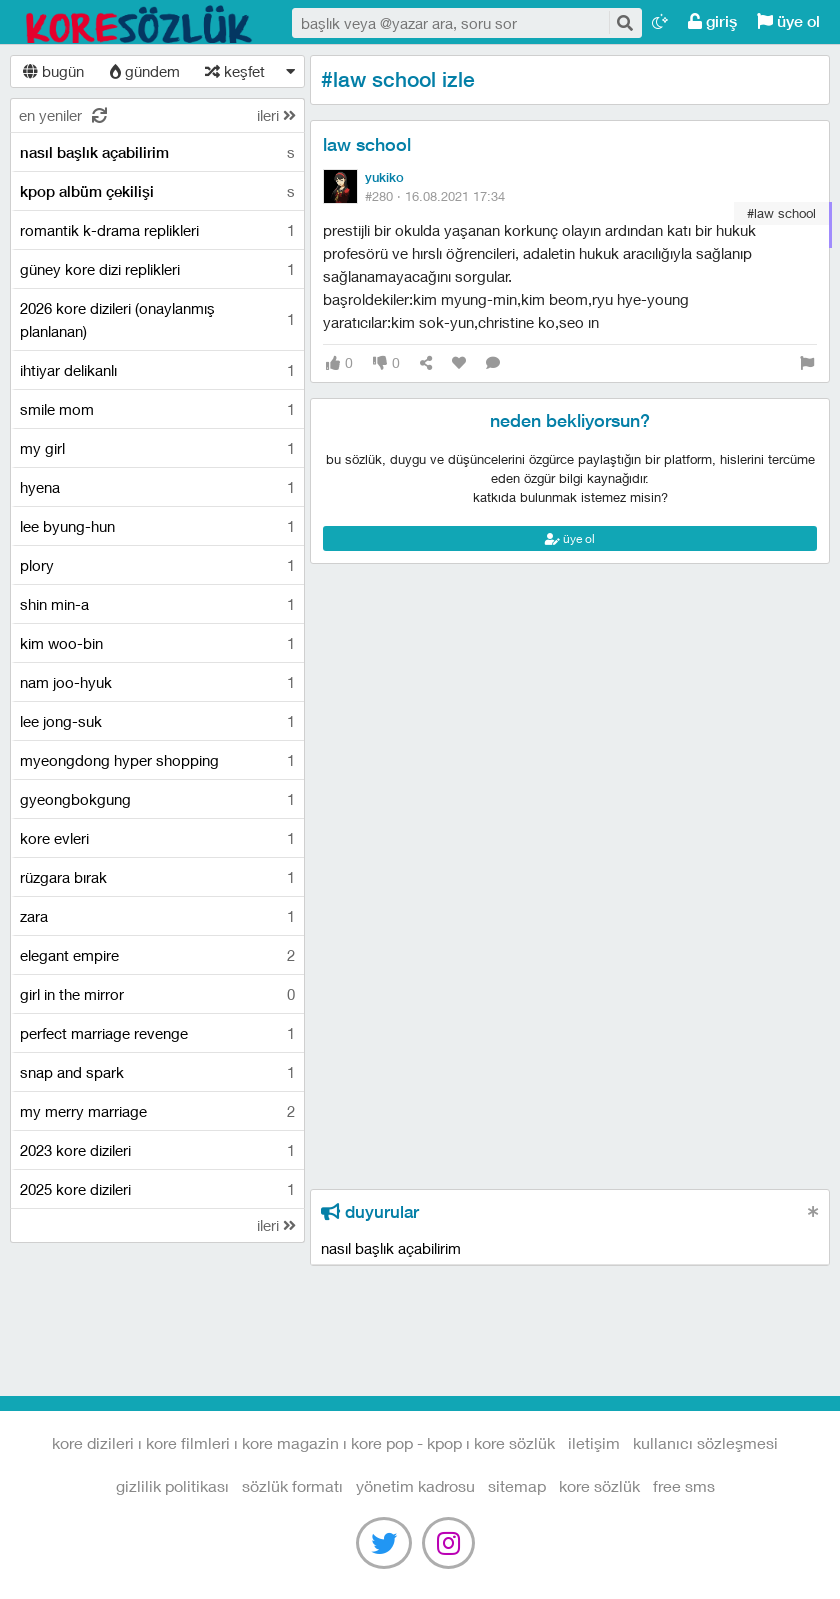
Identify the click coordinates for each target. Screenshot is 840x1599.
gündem (145, 71)
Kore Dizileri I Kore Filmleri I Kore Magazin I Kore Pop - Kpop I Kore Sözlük (140, 23)
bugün (53, 71)
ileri (276, 115)
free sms (684, 1485)
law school (367, 144)
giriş (712, 21)
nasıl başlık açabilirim (391, 1248)
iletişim (594, 1442)
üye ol (788, 21)
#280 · (435, 196)
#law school (781, 213)
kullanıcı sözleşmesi (705, 1442)
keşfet (235, 71)
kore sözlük (599, 1485)
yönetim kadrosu (415, 1485)
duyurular (370, 1212)
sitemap (517, 1485)
